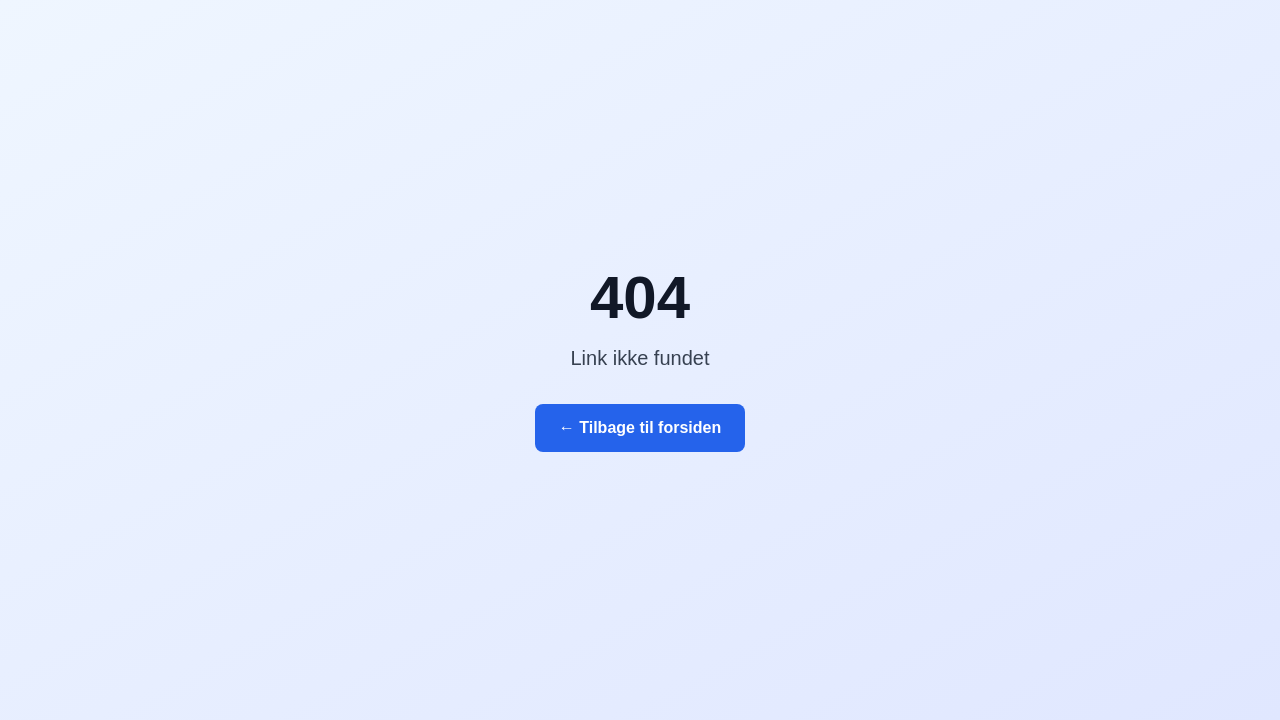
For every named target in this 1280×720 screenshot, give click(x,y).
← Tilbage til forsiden (640, 427)
